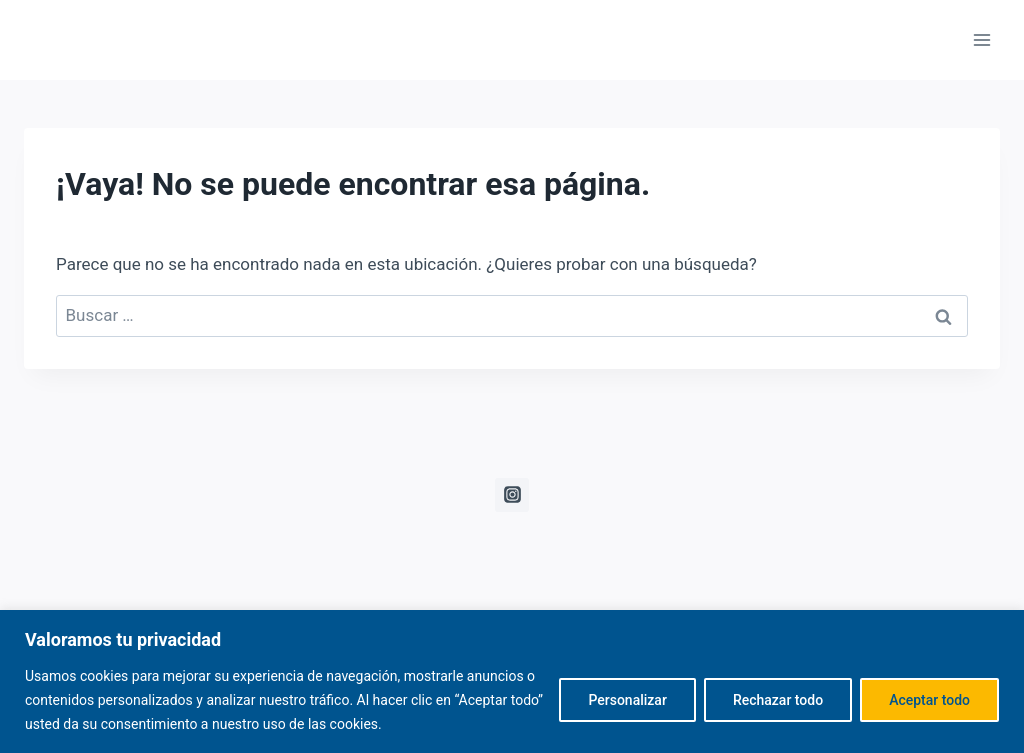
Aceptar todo (929, 700)
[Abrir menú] (981, 39)
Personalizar (627, 700)
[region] (512, 681)
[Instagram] (512, 495)
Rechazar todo (778, 700)
